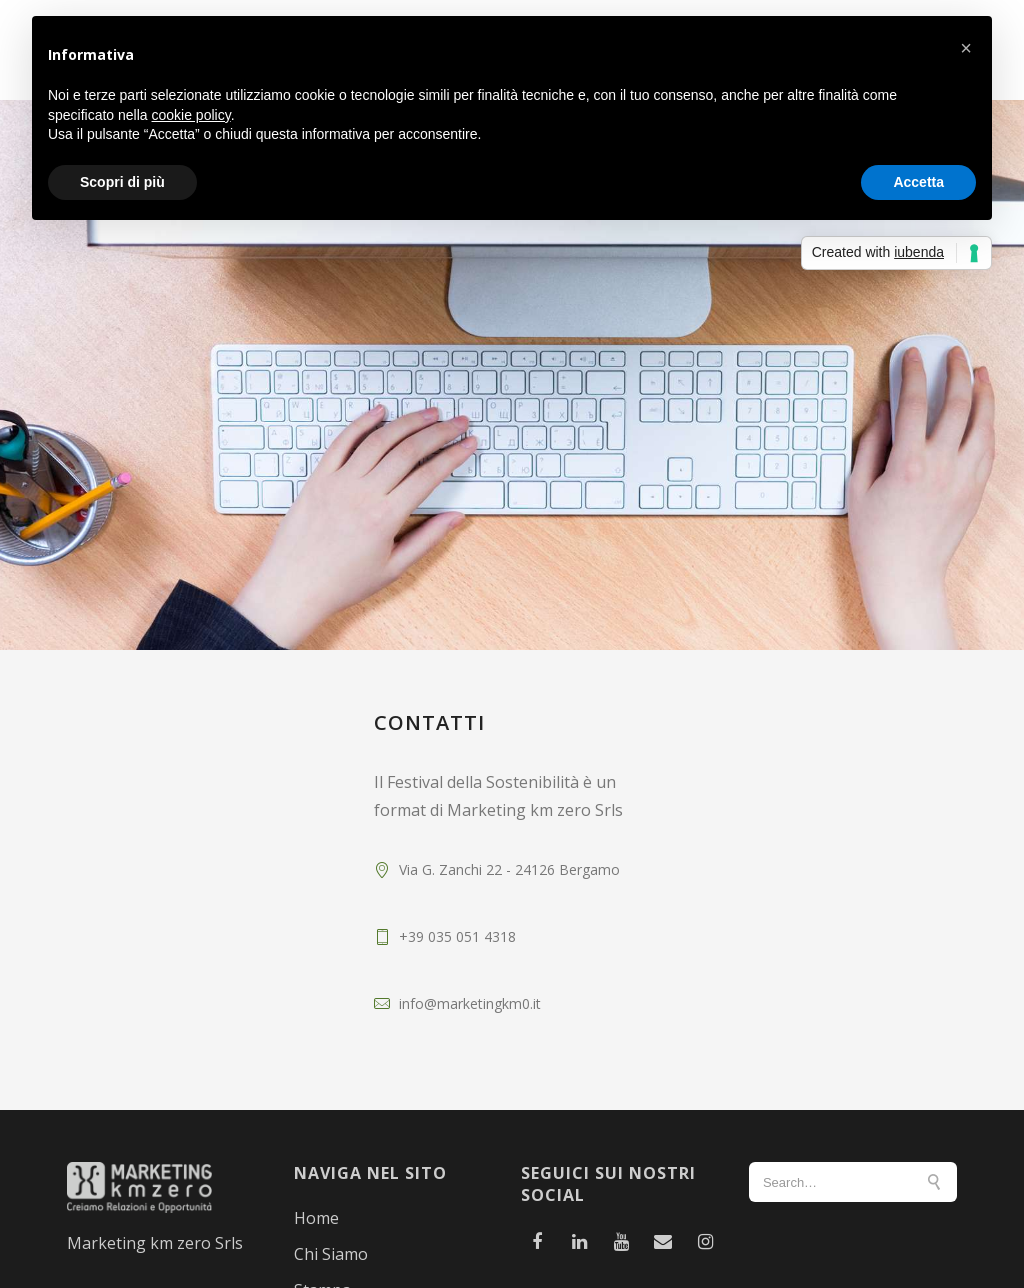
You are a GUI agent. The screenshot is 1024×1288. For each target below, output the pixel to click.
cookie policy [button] (191, 115)
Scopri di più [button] (122, 182)
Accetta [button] (918, 182)
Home (316, 1202)
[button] (966, 48)
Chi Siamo (331, 1238)
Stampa (322, 1274)
